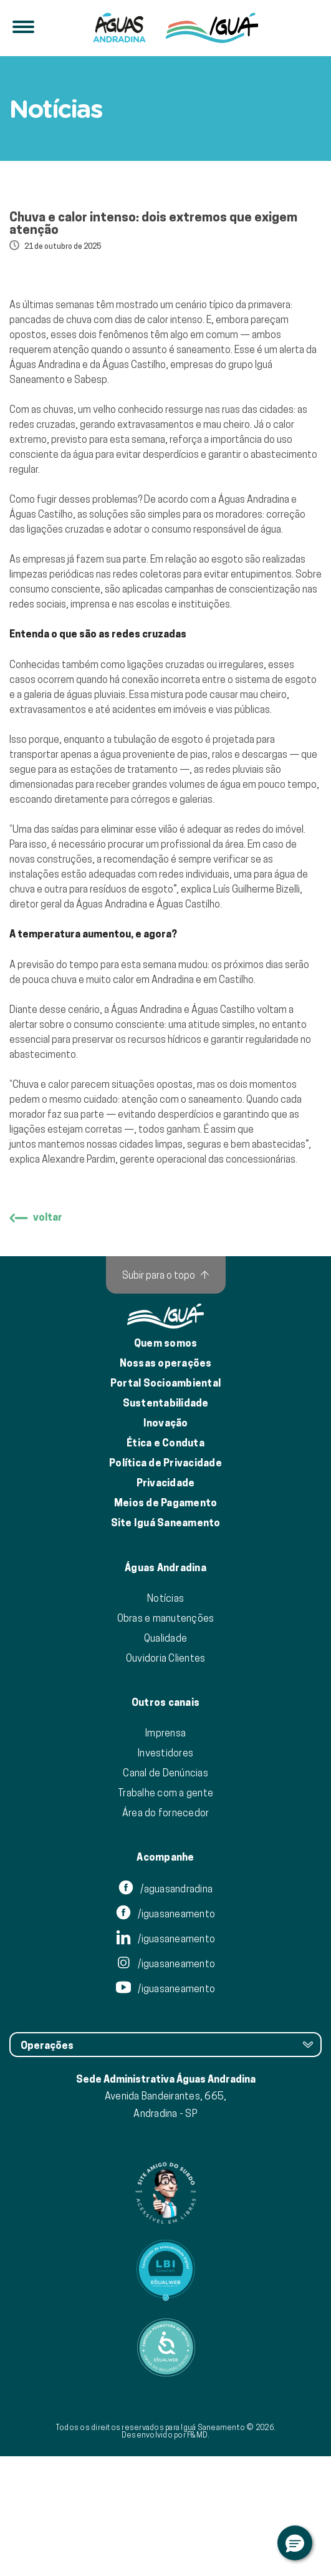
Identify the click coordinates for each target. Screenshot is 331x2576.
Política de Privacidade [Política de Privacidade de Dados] (165, 1583)
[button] (294, 2542)
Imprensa (165, 1852)
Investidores (165, 1872)
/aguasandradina (165, 2009)
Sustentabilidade (166, 1523)
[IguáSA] (212, 28)
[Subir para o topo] (166, 1394)
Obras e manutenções (165, 1737)
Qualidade (165, 1757)
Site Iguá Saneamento (166, 1643)
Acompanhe (165, 1977)
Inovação (165, 1543)
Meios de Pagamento (166, 1623)
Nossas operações (166, 1483)
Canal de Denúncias (165, 1892)
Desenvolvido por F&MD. (166, 2554)
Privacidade (166, 1603)
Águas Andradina (165, 1688)
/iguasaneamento (165, 2034)
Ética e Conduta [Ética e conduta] (165, 1563)
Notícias (165, 1717)
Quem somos (166, 1463)
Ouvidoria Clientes (166, 1777)
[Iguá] (119, 28)
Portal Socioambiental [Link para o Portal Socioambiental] (165, 1503)
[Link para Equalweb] (165, 2390)
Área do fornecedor (165, 1932)
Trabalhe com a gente (165, 1912)
